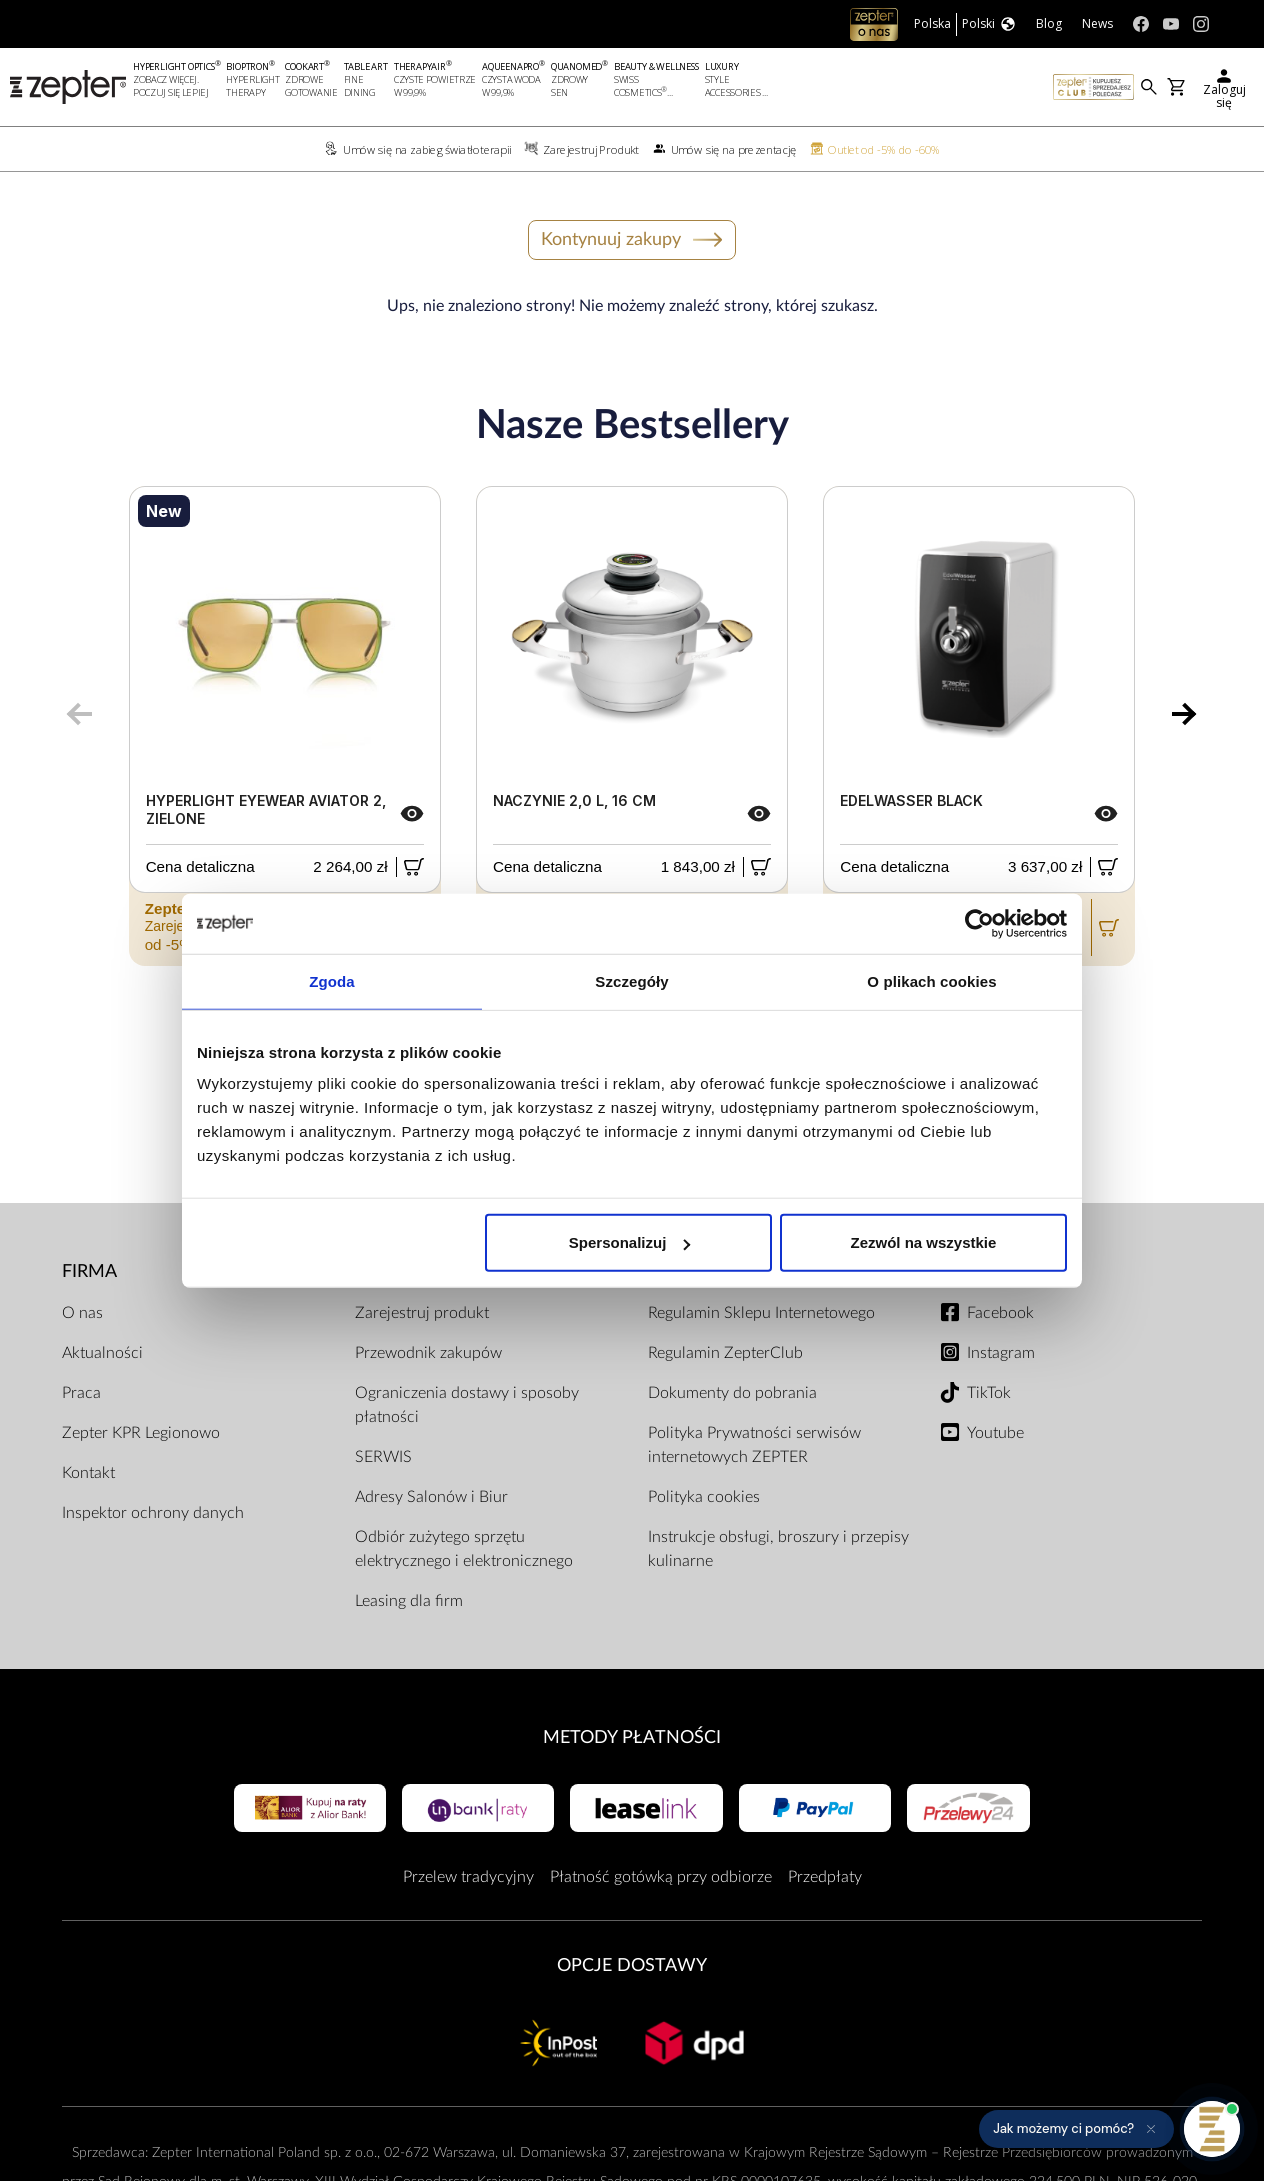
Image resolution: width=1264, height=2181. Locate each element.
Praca (81, 1393)
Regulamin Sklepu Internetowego (761, 1313)
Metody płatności (632, 1737)
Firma (89, 1271)
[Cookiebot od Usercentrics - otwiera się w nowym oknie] (979, 923)
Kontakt (88, 1473)
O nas (82, 1313)
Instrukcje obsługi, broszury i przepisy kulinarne (778, 1549)
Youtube (995, 1433)
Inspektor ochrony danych (153, 1513)
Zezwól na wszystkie (924, 1242)
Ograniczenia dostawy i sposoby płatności (467, 1405)
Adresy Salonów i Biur (431, 1497)
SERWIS (383, 1457)
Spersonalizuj (630, 1242)
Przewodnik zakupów (428, 1353)
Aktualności (102, 1353)
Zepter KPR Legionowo (141, 1433)
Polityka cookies (704, 1497)
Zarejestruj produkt (422, 1313)
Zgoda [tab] (332, 980)
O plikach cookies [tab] (931, 980)
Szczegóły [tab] (631, 980)
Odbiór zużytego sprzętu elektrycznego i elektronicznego (464, 1549)
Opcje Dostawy (632, 1965)
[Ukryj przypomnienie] (1151, 2129)
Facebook (1000, 1313)
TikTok (989, 1393)
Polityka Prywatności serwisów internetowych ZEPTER (754, 1445)
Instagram (1001, 1353)
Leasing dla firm (409, 1601)
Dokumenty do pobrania (732, 1393)
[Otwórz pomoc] (1212, 2129)
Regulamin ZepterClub (725, 1353)
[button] (1076, 2129)
